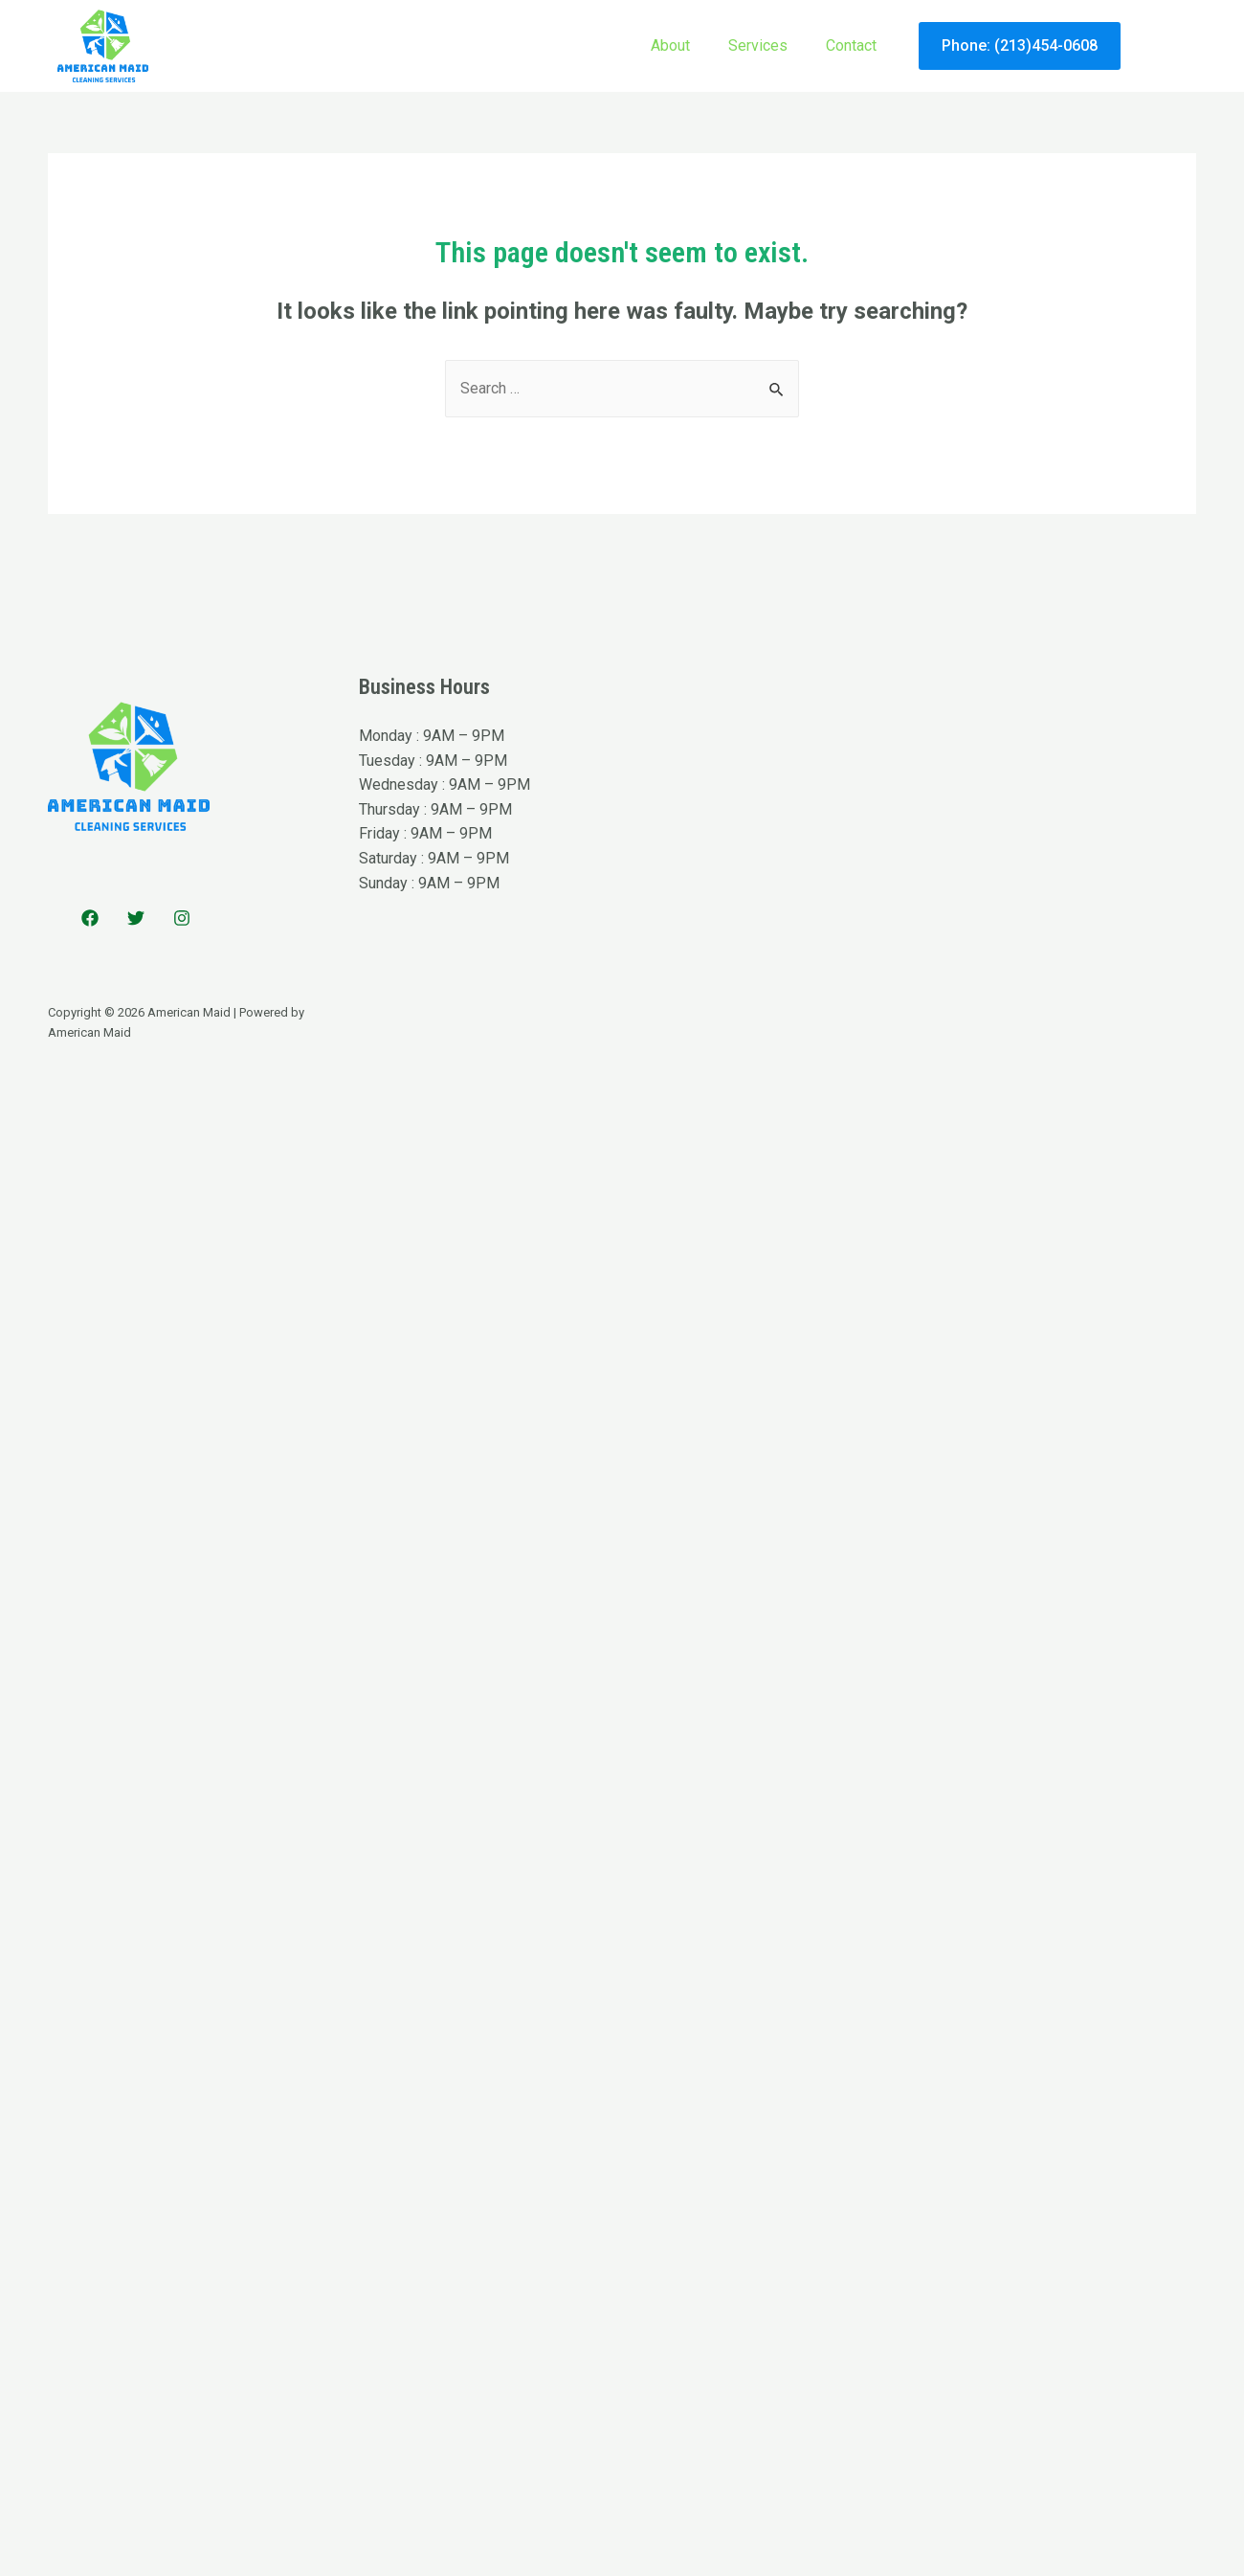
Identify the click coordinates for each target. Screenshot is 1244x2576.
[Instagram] (181, 918)
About (670, 45)
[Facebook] (90, 918)
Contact (851, 45)
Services (758, 45)
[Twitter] (135, 918)
